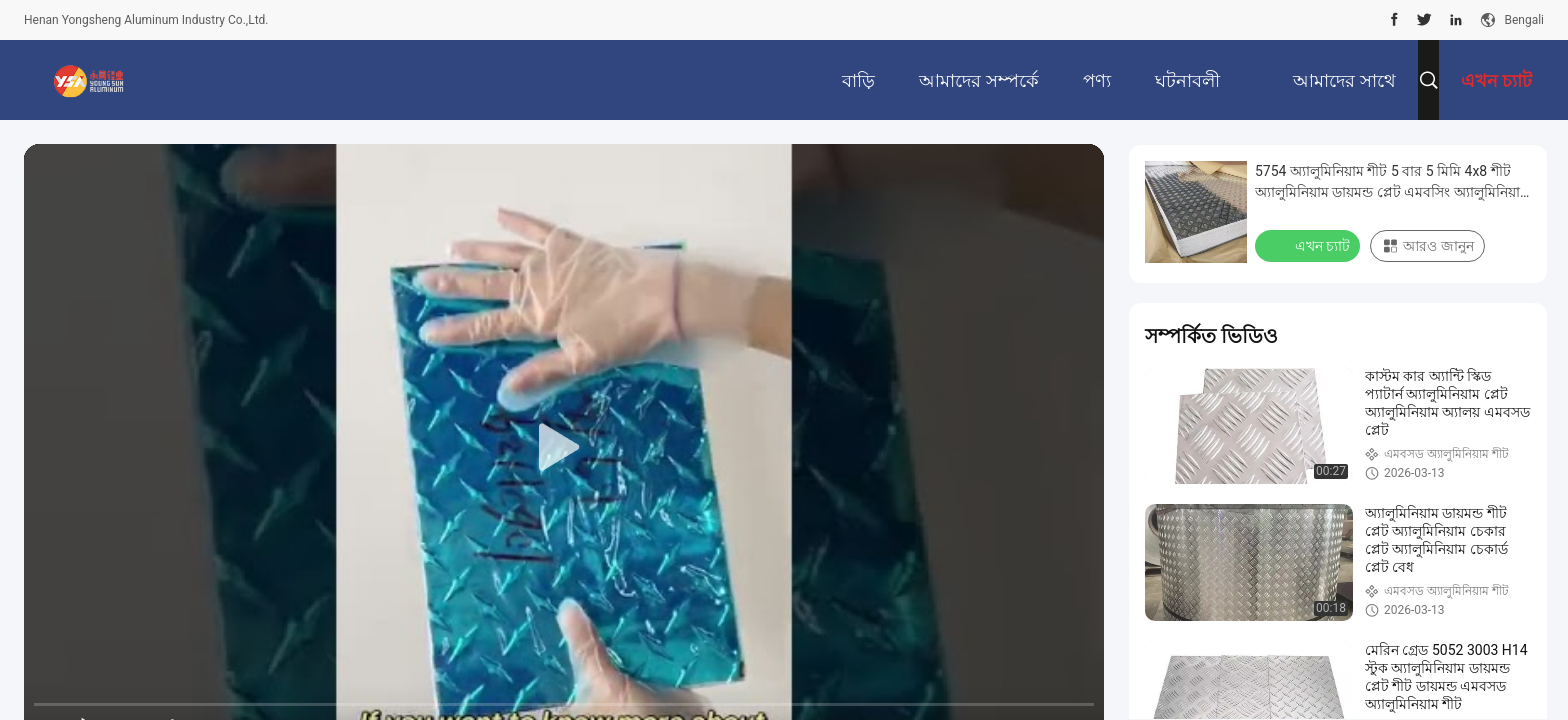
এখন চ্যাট (1309, 245)
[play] (564, 448)
